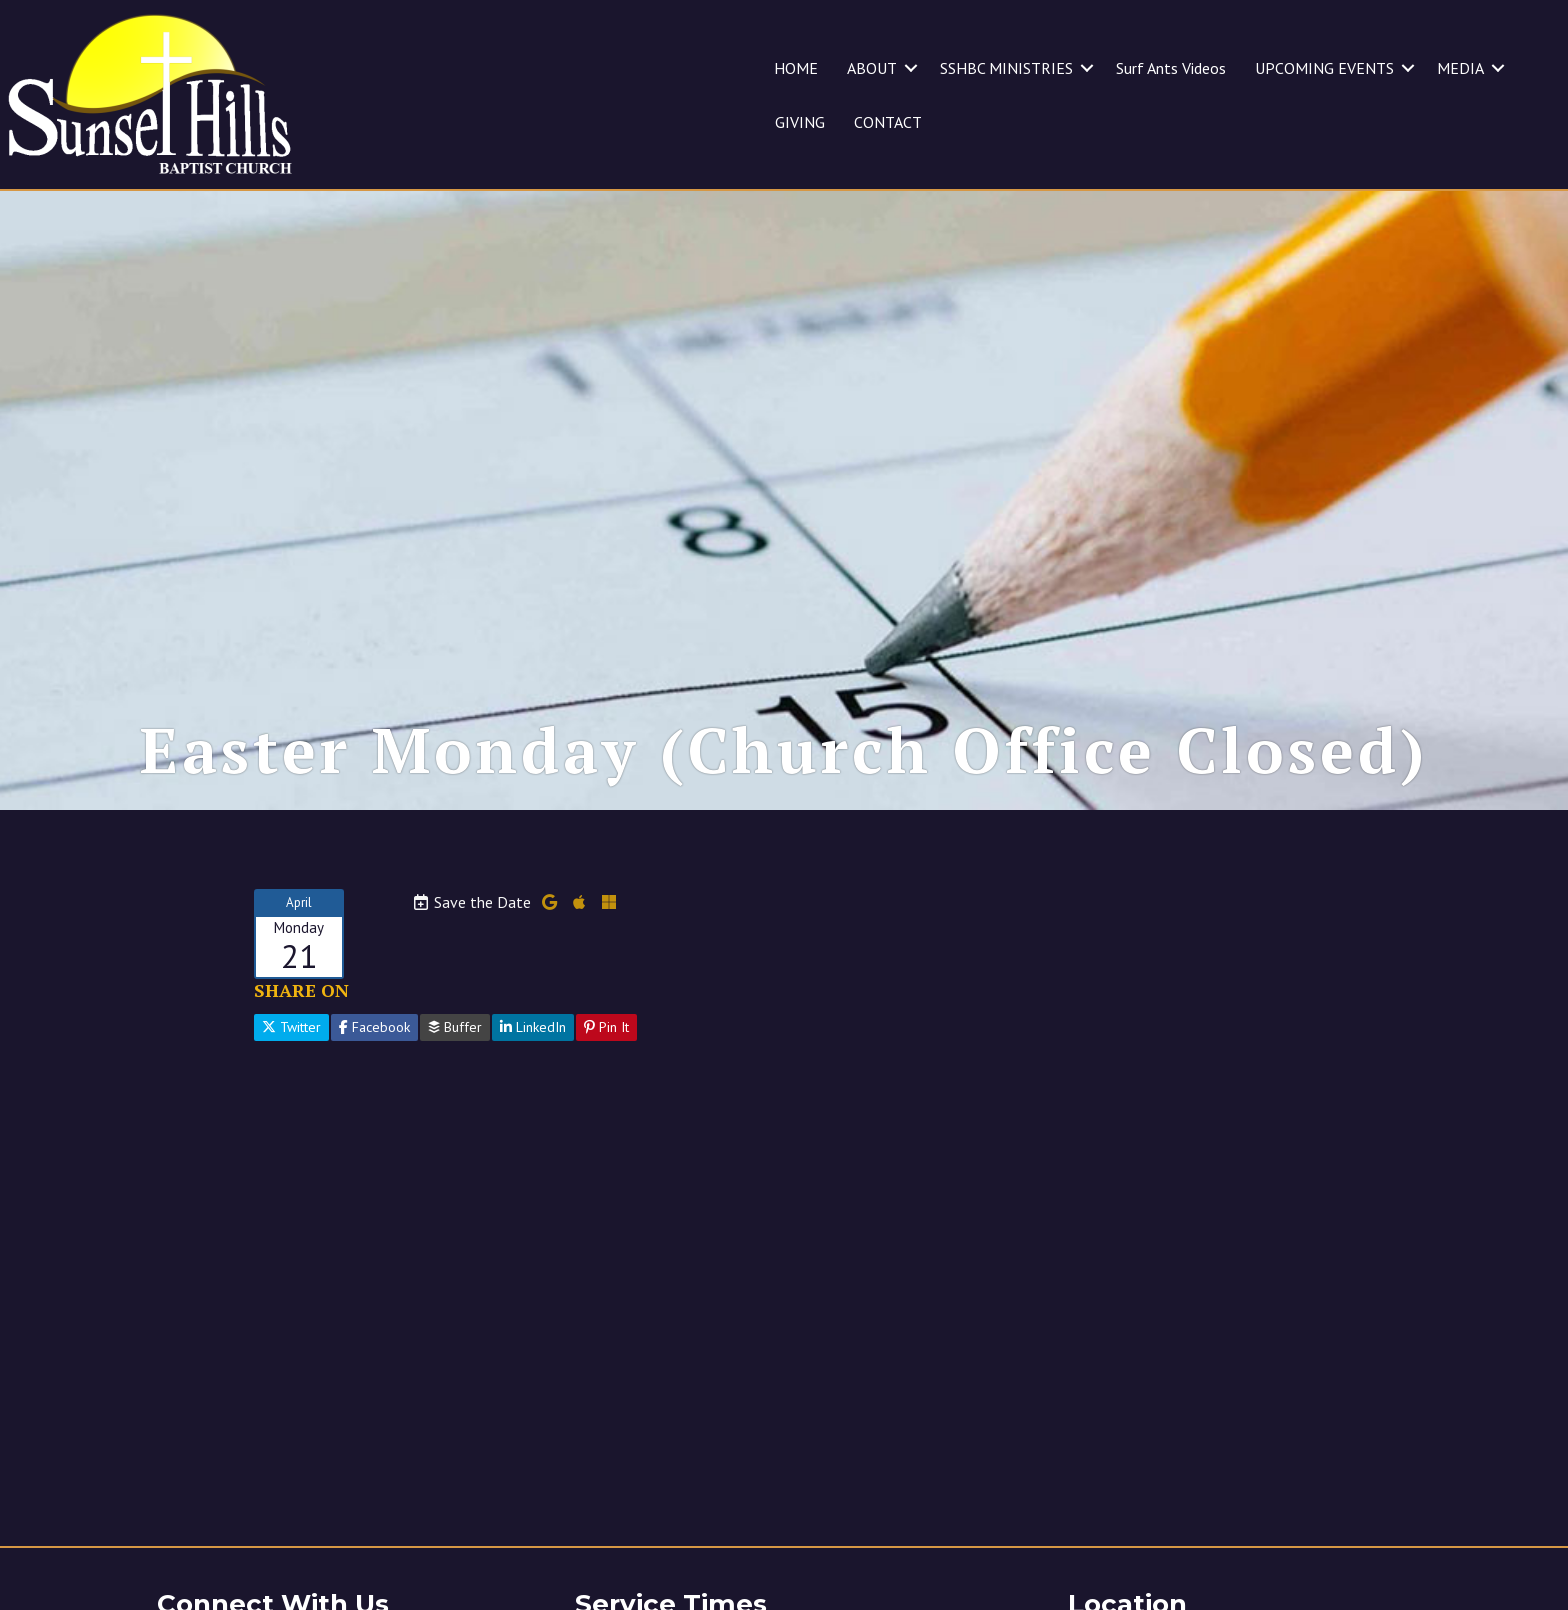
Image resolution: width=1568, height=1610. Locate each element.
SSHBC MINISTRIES (1006, 68)
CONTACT (888, 122)
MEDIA (1460, 68)
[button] (911, 68)
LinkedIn (533, 1052)
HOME (796, 68)
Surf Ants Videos (1171, 68)
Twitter (291, 1052)
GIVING (800, 122)
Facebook (374, 1052)
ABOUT (872, 68)
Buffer (455, 1052)
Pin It (606, 1052)
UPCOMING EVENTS (1324, 68)
